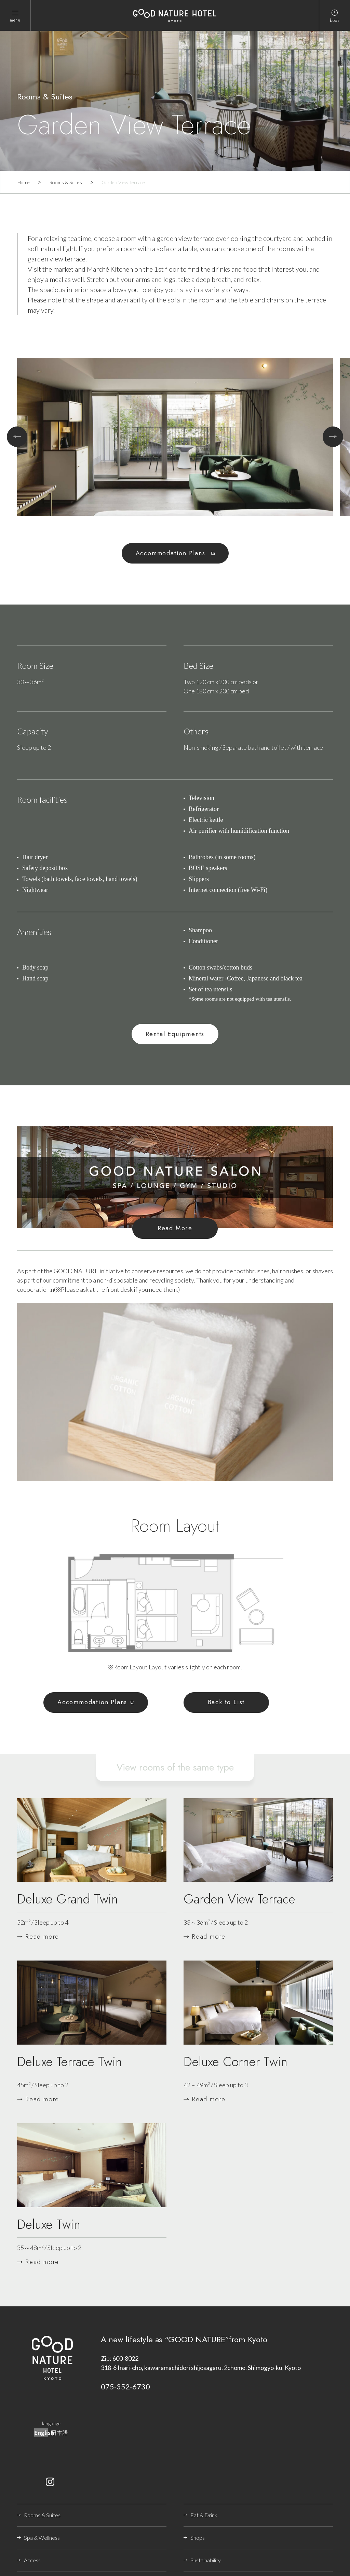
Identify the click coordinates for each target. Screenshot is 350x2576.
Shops (197, 2537)
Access (32, 2560)
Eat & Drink (203, 2515)
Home (23, 182)
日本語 (59, 2432)
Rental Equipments (175, 1034)
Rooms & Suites (65, 182)
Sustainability (205, 2560)
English (44, 2432)
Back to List (226, 1702)
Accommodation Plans (172, 553)
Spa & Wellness (42, 2537)
